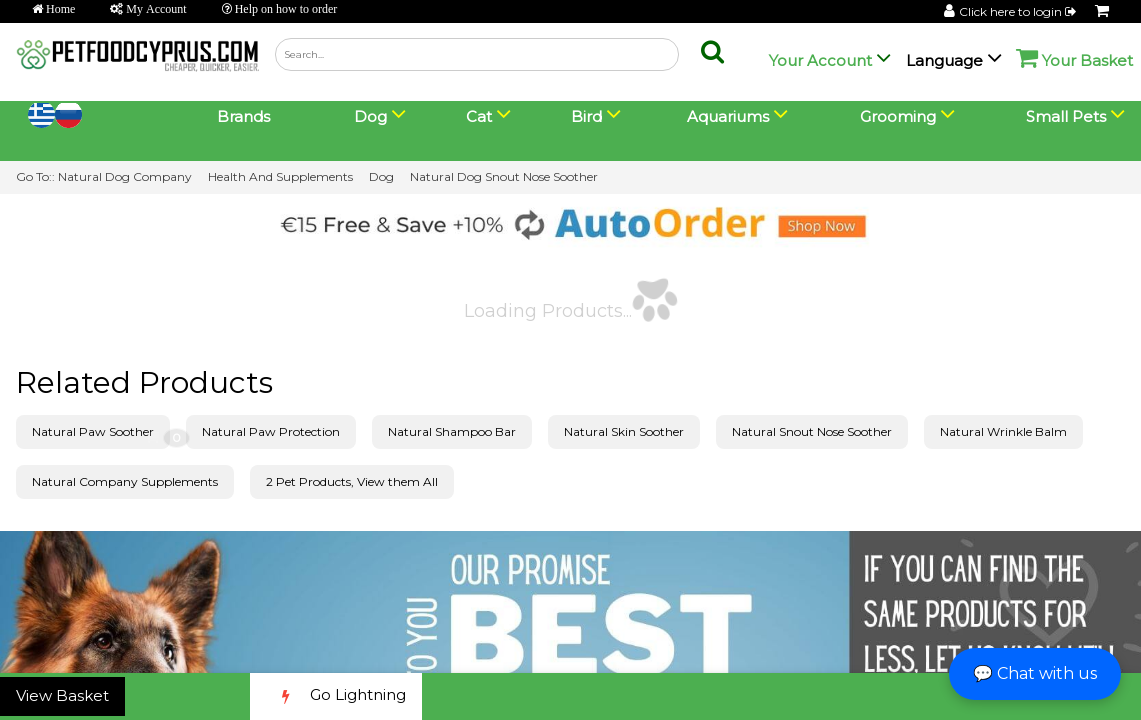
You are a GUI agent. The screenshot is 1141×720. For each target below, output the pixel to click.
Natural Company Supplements (125, 481)
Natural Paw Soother (93, 431)
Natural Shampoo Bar (452, 431)
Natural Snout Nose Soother (812, 431)
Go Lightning (336, 696)
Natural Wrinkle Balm (1003, 431)
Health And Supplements (280, 176)
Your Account (820, 60)
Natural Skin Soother (624, 431)
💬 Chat (1035, 673)
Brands (243, 116)
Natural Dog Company (125, 176)
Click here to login (1019, 11)
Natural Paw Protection (271, 431)
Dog (381, 176)
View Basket (62, 695)
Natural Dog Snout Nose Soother (504, 176)
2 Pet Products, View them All (352, 481)
